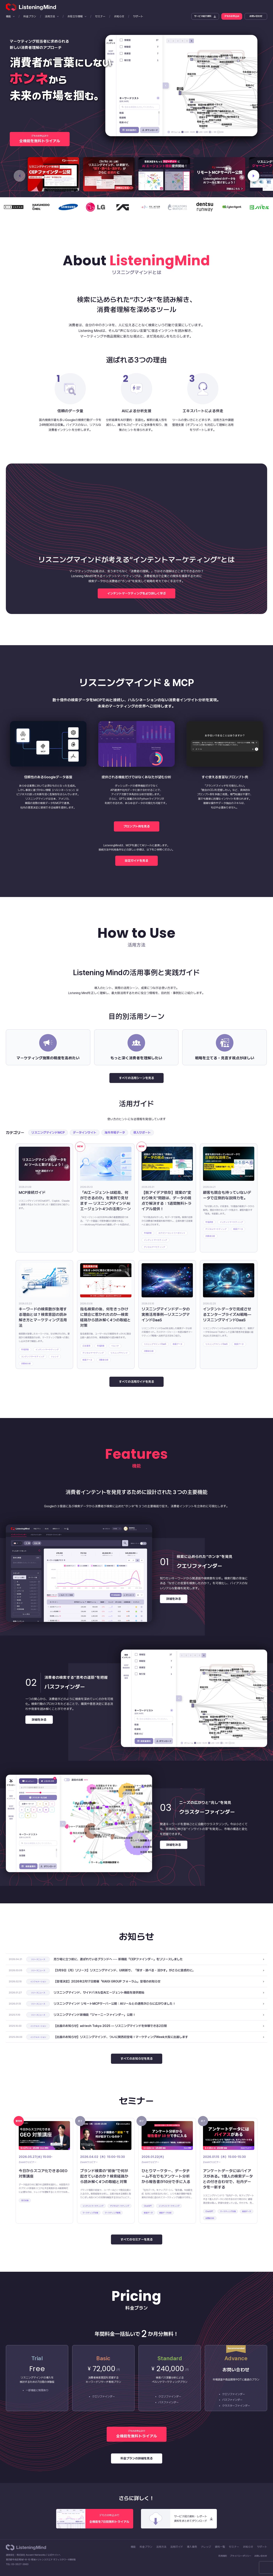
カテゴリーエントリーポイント (171, 1233)
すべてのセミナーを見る (137, 2239)
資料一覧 (220, 2546)
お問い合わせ (255, 16)
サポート (138, 16)
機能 (8, 16)
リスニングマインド (119, 1353)
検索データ (238, 1229)
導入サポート (142, 1132)
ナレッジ (206, 2546)
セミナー (100, 16)
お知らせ (119, 16)
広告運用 (86, 1346)
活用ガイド (176, 2546)
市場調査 (148, 1233)
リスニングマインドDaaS (155, 1344)
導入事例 (192, 2546)
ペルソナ (115, 1346)
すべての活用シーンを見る (136, 1078)
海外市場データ (115, 1132)
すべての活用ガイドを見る (136, 1382)
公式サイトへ (54, 2555)
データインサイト (84, 1132)
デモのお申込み (231, 16)
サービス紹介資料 (202, 16)
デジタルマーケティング (154, 1247)
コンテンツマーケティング (32, 1356)
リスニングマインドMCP (48, 1132)
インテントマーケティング (155, 1240)
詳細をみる (173, 1599)
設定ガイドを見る (136, 860)
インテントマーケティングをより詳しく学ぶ (136, 593)
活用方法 (50, 16)
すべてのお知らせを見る (137, 2058)
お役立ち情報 (75, 16)
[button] (253, 176)
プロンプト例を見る (136, 826)
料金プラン (29, 16)
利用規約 (222, 2556)
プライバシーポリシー (240, 2556)
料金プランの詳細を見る (137, 2458)
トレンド (55, 1356)
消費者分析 (210, 1236)
